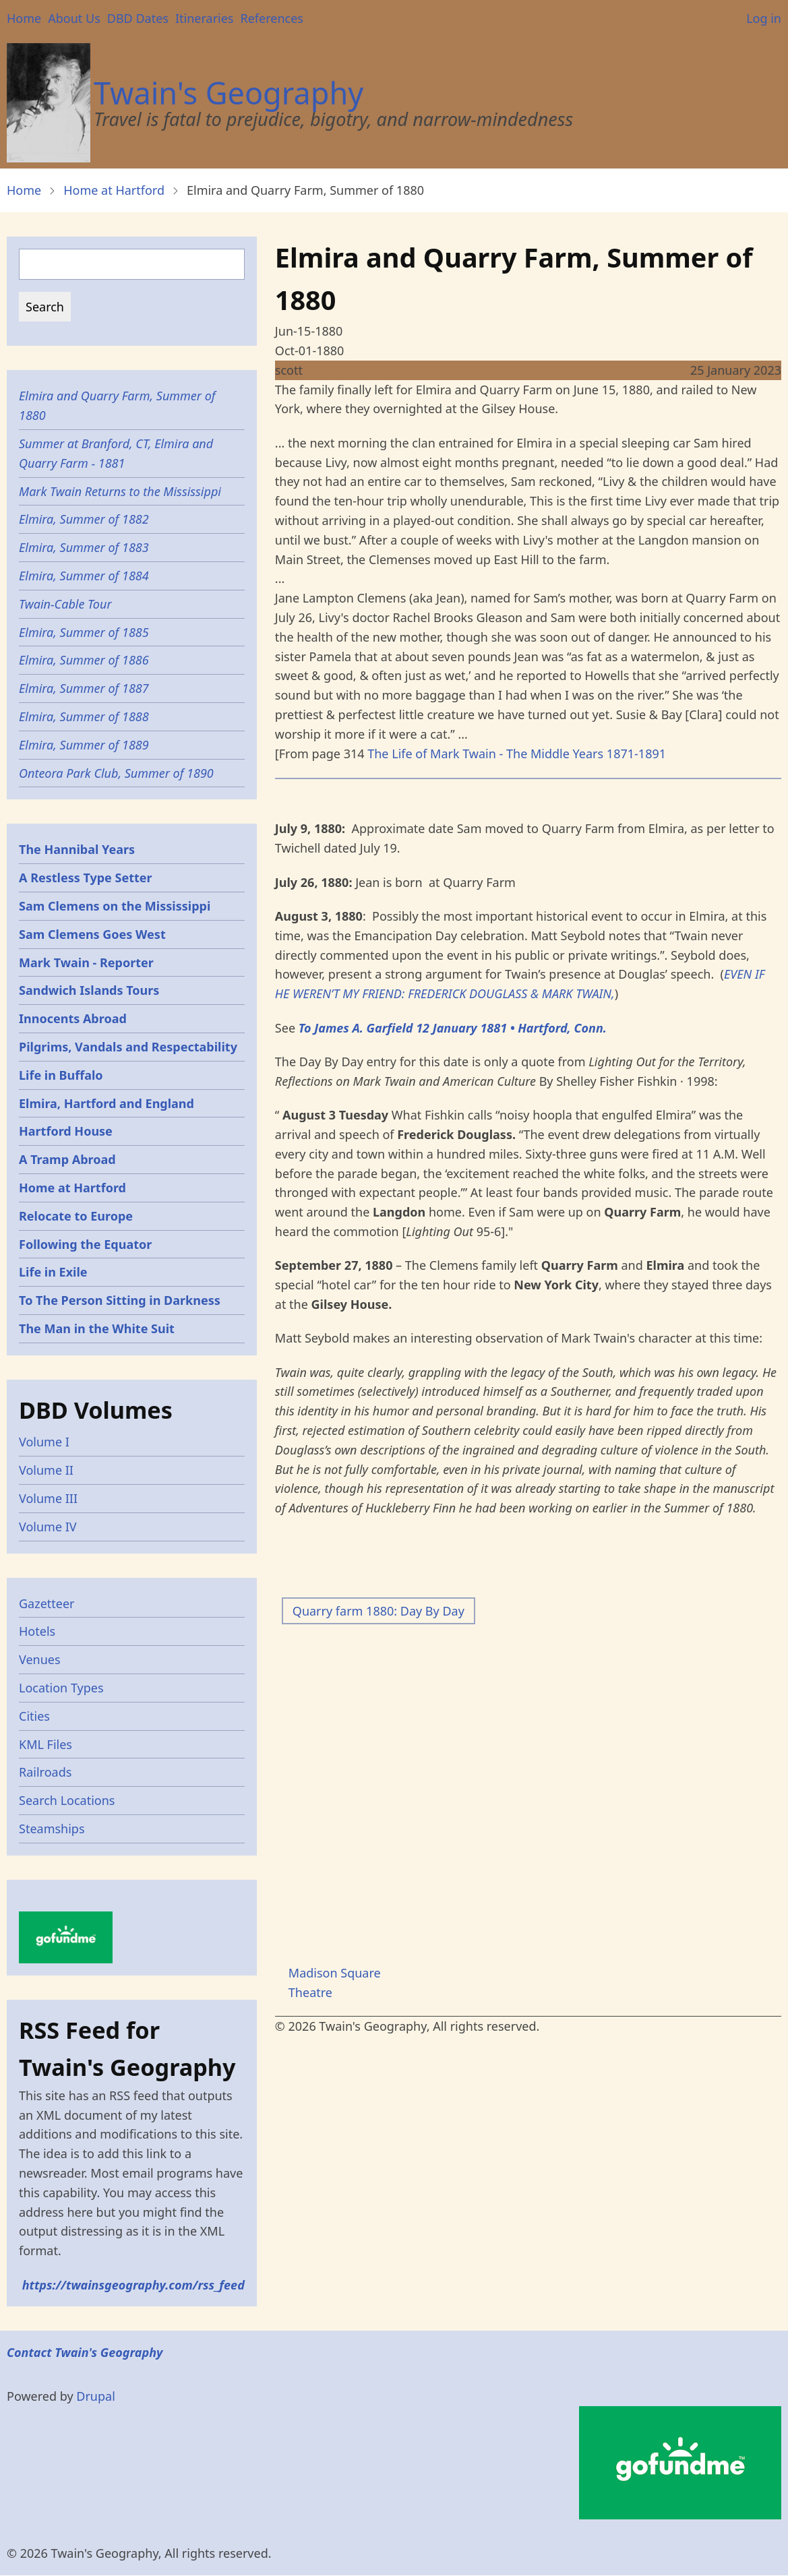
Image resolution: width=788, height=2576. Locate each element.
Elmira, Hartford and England (106, 1103)
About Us (74, 18)
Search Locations (67, 1800)
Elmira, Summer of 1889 (84, 745)
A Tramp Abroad (67, 1159)
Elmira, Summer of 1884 (84, 576)
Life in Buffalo (61, 1075)
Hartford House (66, 1131)
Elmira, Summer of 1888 (84, 716)
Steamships (52, 1828)
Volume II (46, 1470)
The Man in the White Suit (97, 1328)
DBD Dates (138, 18)
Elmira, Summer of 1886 (84, 660)
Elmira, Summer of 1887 (84, 688)
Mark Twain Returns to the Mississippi (120, 491)
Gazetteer (47, 1603)
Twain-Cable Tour (65, 604)
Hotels (37, 1631)
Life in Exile (53, 1272)
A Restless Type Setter (85, 877)
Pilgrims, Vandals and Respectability (128, 1047)
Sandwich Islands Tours (89, 990)
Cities (34, 1716)
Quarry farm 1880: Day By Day (378, 1611)
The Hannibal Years (77, 849)
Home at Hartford (113, 190)
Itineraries (204, 18)
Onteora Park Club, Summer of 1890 (116, 773)
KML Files (45, 1744)
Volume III (48, 1498)
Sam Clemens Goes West (92, 934)
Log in (763, 18)
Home (24, 18)
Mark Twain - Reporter (86, 962)
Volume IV (48, 1527)
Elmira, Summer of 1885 (84, 632)
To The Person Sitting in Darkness (119, 1300)
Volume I (44, 1442)
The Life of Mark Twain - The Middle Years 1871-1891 (516, 753)
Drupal (95, 2396)
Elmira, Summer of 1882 (84, 519)
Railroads (45, 1772)
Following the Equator (85, 1244)
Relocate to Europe (76, 1216)
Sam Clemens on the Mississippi (114, 906)
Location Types (61, 1688)
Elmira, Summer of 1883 (84, 547)
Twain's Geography (228, 92)
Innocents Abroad (73, 1018)
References (271, 18)
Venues (40, 1659)
